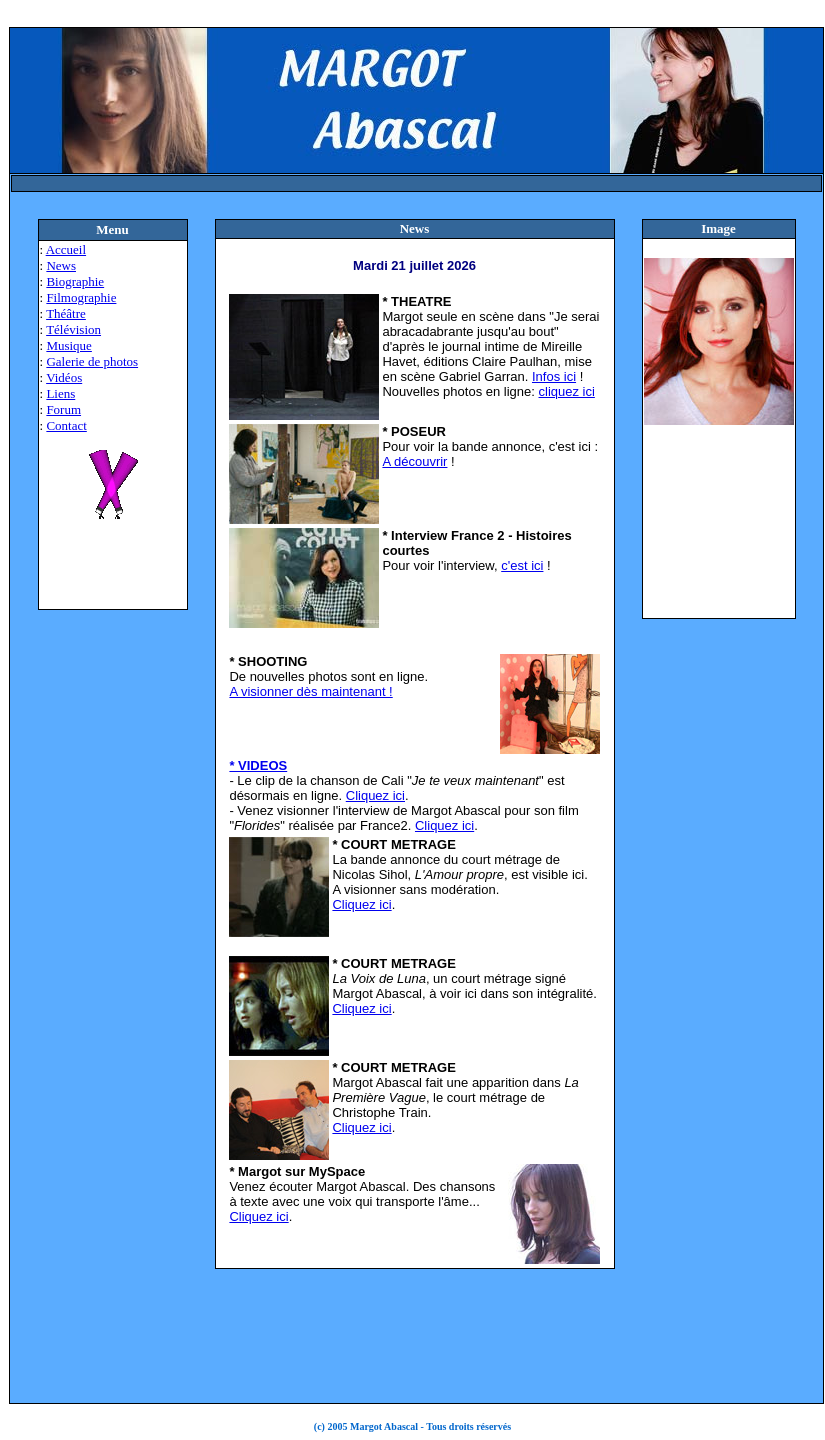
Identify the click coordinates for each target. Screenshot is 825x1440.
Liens (60, 393)
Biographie (75, 281)
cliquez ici (567, 391)
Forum (63, 409)
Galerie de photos (92, 361)
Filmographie (81, 297)
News (61, 265)
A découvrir (414, 461)
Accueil (66, 249)
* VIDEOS (258, 765)
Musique (69, 345)
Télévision (73, 329)
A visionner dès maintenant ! (310, 691)
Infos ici (554, 376)
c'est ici (522, 565)
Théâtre (66, 313)
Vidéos (64, 377)
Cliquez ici (375, 795)
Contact (66, 425)
